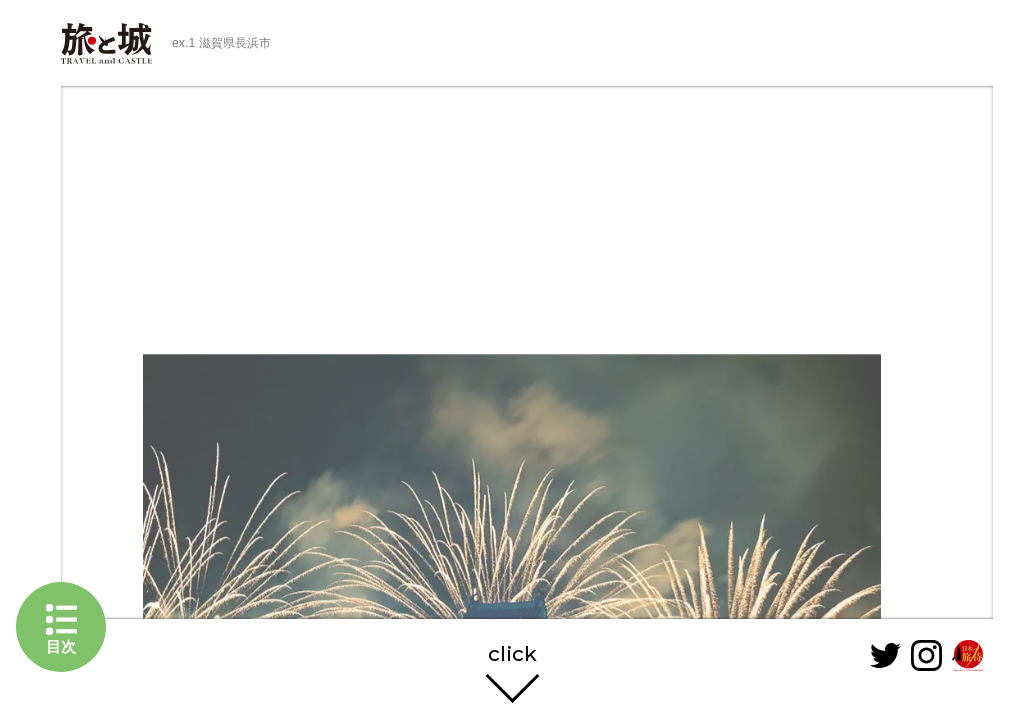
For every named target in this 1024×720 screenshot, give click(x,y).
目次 (61, 646)
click (512, 655)
